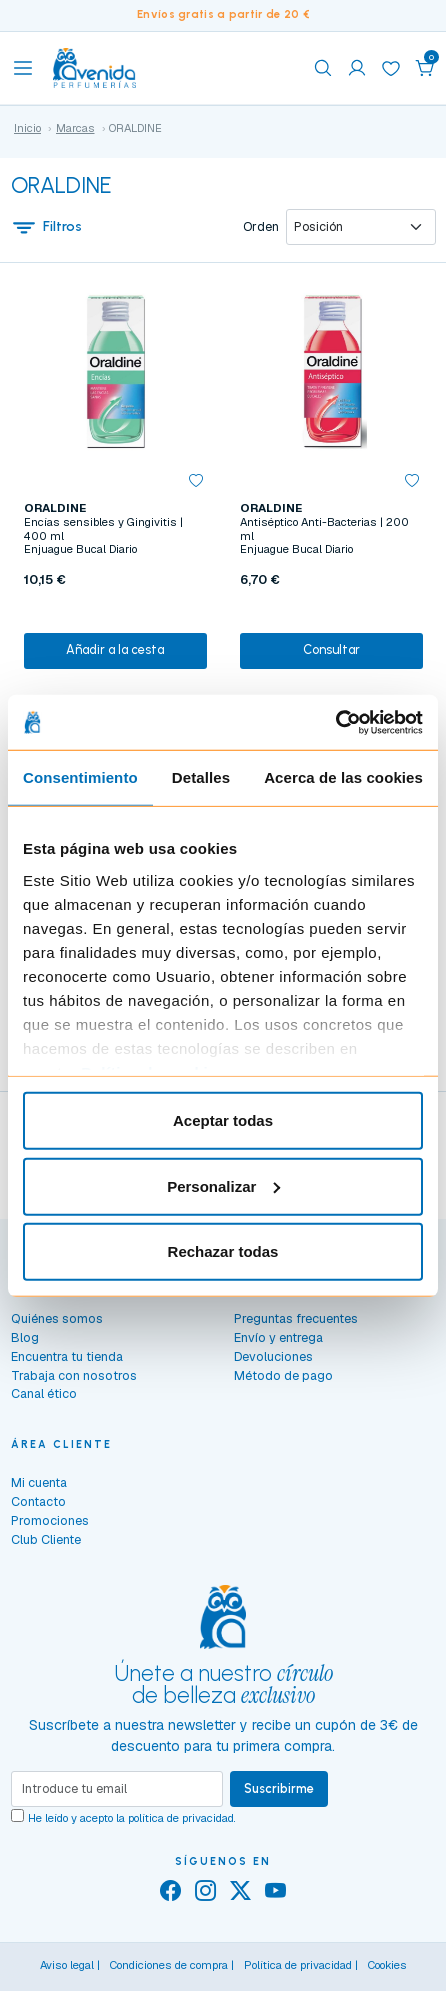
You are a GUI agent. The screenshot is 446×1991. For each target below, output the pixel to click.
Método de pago (283, 1375)
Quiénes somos (57, 1318)
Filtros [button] (47, 227)
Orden (261, 227)
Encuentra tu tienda (67, 1356)
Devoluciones (273, 1356)
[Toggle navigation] (23, 68)
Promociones (50, 1520)
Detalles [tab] (201, 777)
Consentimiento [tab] (80, 777)
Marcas (75, 128)
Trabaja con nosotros (74, 1375)
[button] (425, 68)
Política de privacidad (298, 1965)
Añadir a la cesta (115, 649)
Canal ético (44, 1393)
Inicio (27, 128)
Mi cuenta (39, 1482)
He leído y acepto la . (132, 1818)
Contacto (38, 1501)
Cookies (387, 1965)
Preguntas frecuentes (296, 1318)
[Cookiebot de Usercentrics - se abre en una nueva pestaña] (335, 722)
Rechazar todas (223, 1251)
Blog (25, 1337)
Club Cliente (46, 1539)
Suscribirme (279, 1788)
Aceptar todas (223, 1120)
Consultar (331, 649)
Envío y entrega (278, 1337)
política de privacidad (181, 1818)
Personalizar (223, 1185)
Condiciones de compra (169, 1965)
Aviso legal (67, 1965)
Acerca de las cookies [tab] (343, 777)
